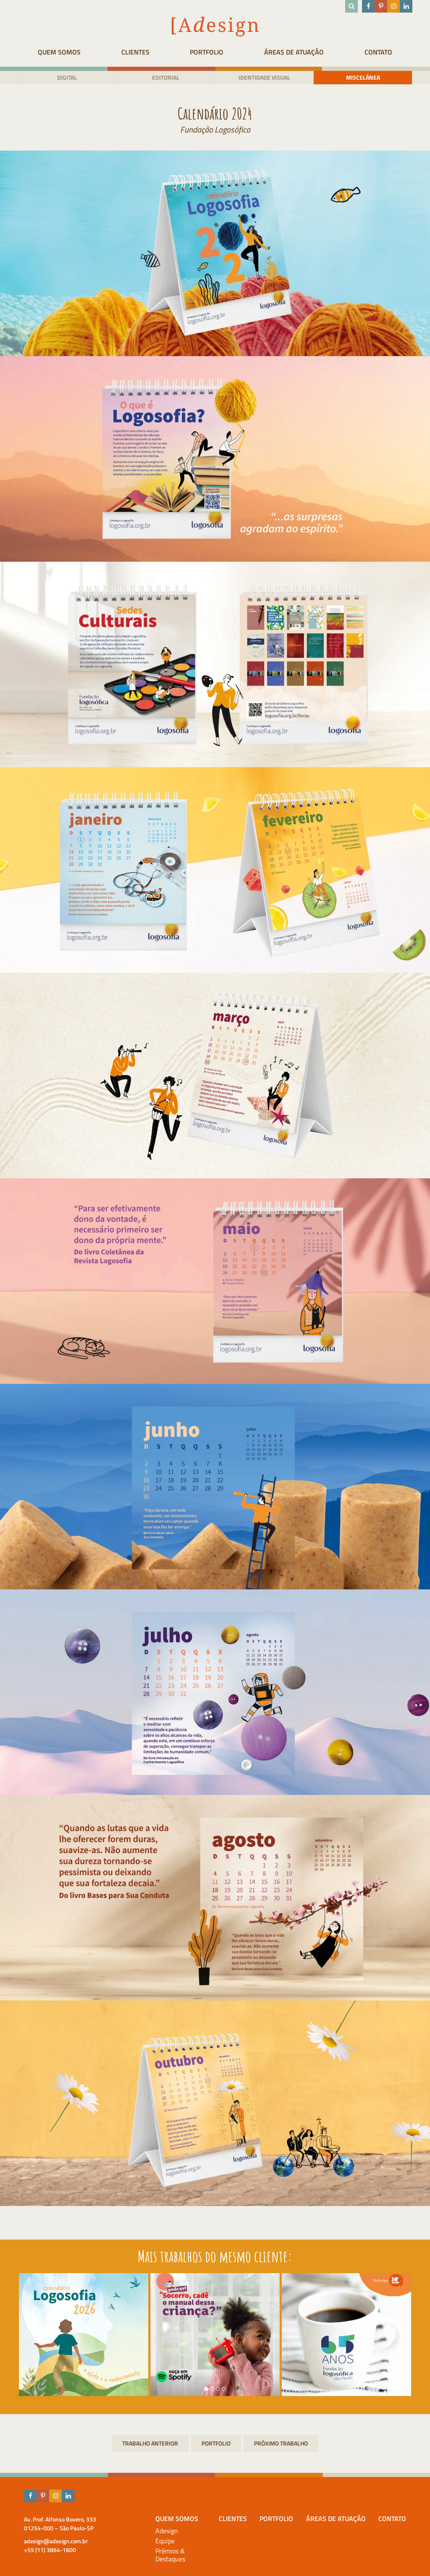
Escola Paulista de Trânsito (150, 2443)
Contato (378, 52)
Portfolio (206, 52)
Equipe (165, 2541)
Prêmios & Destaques (170, 2555)
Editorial (165, 77)
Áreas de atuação (294, 52)
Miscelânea (363, 77)
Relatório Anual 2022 (281, 2443)
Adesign (166, 2531)
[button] (206, 2389)
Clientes (135, 52)
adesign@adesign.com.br (56, 2541)
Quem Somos (59, 52)
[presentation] (26, 2334)
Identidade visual (264, 77)
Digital (67, 77)
